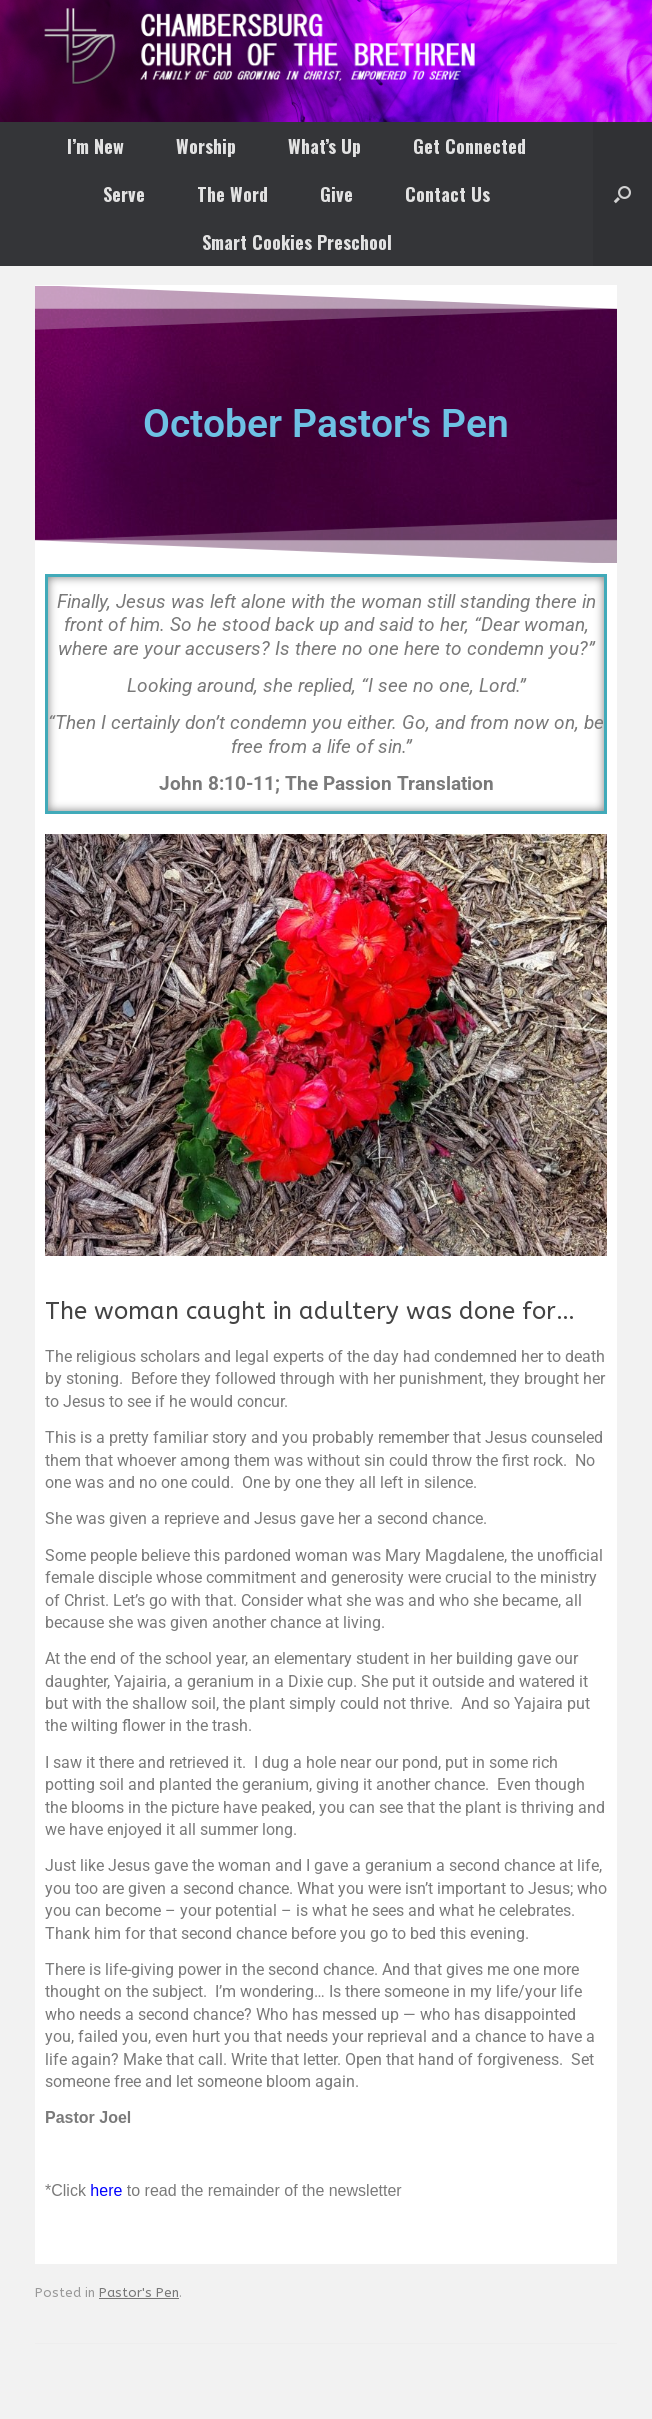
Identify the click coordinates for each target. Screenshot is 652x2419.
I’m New (95, 146)
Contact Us (447, 194)
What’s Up (324, 146)
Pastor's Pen (139, 2292)
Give (336, 194)
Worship (206, 146)
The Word (232, 194)
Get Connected (469, 146)
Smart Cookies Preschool (297, 242)
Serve (124, 194)
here (106, 2190)
